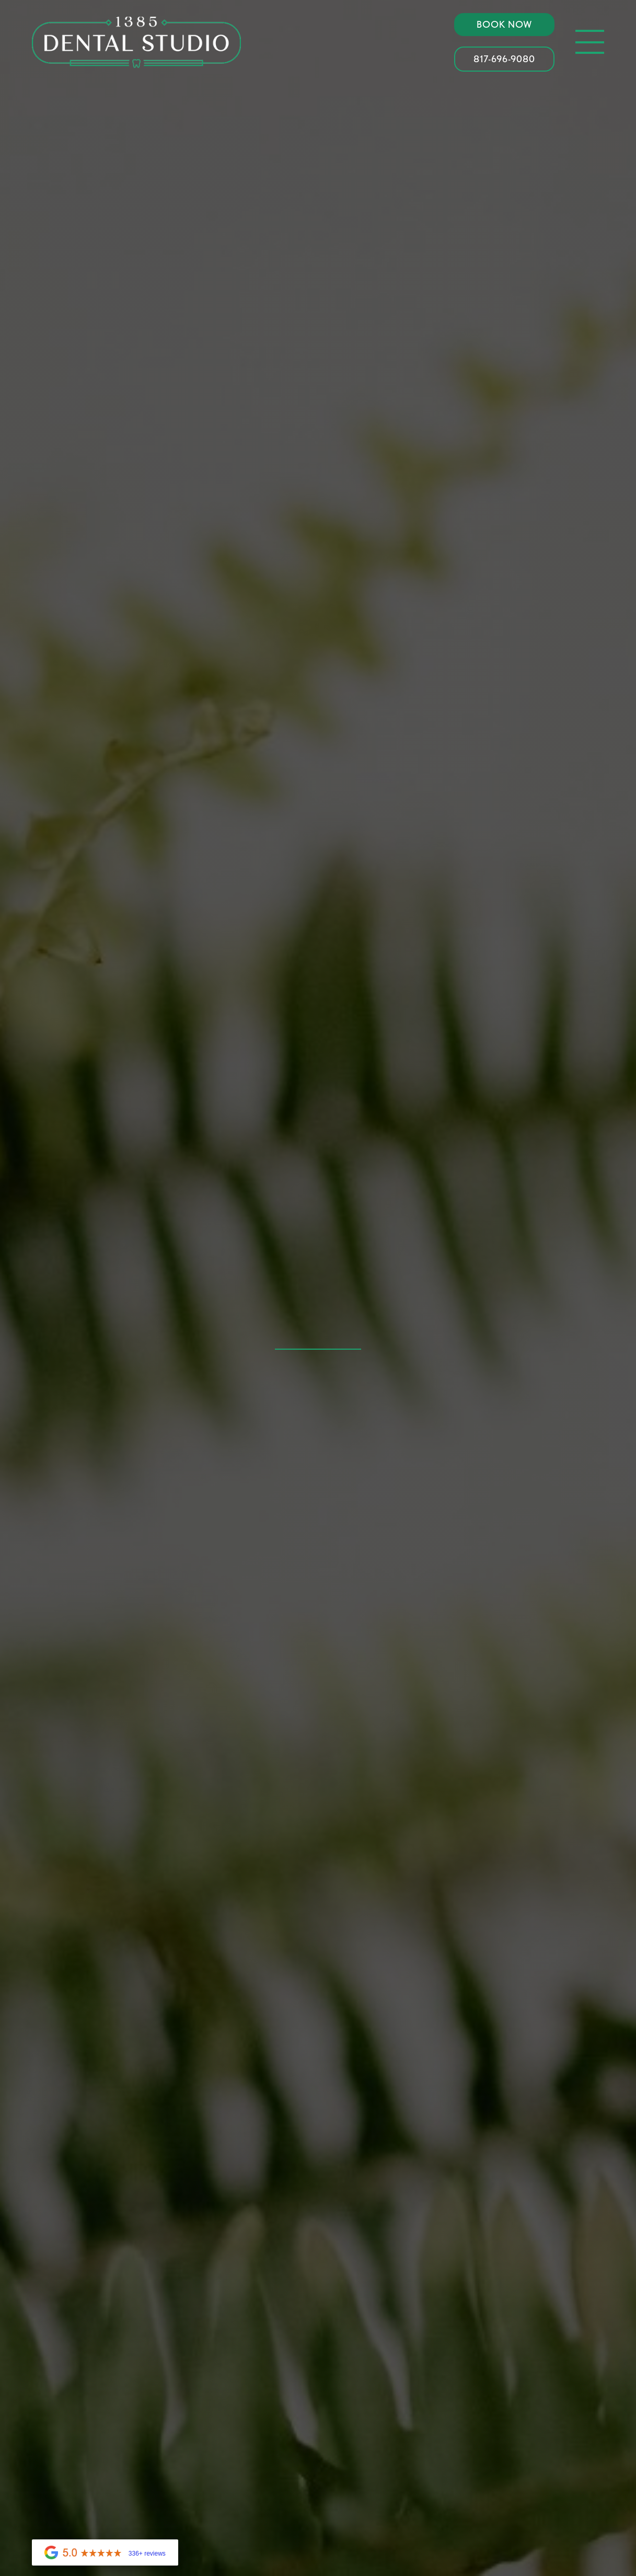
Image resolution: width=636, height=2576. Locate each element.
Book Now (505, 24)
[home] (136, 42)
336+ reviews (147, 2553)
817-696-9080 (504, 58)
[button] (589, 42)
